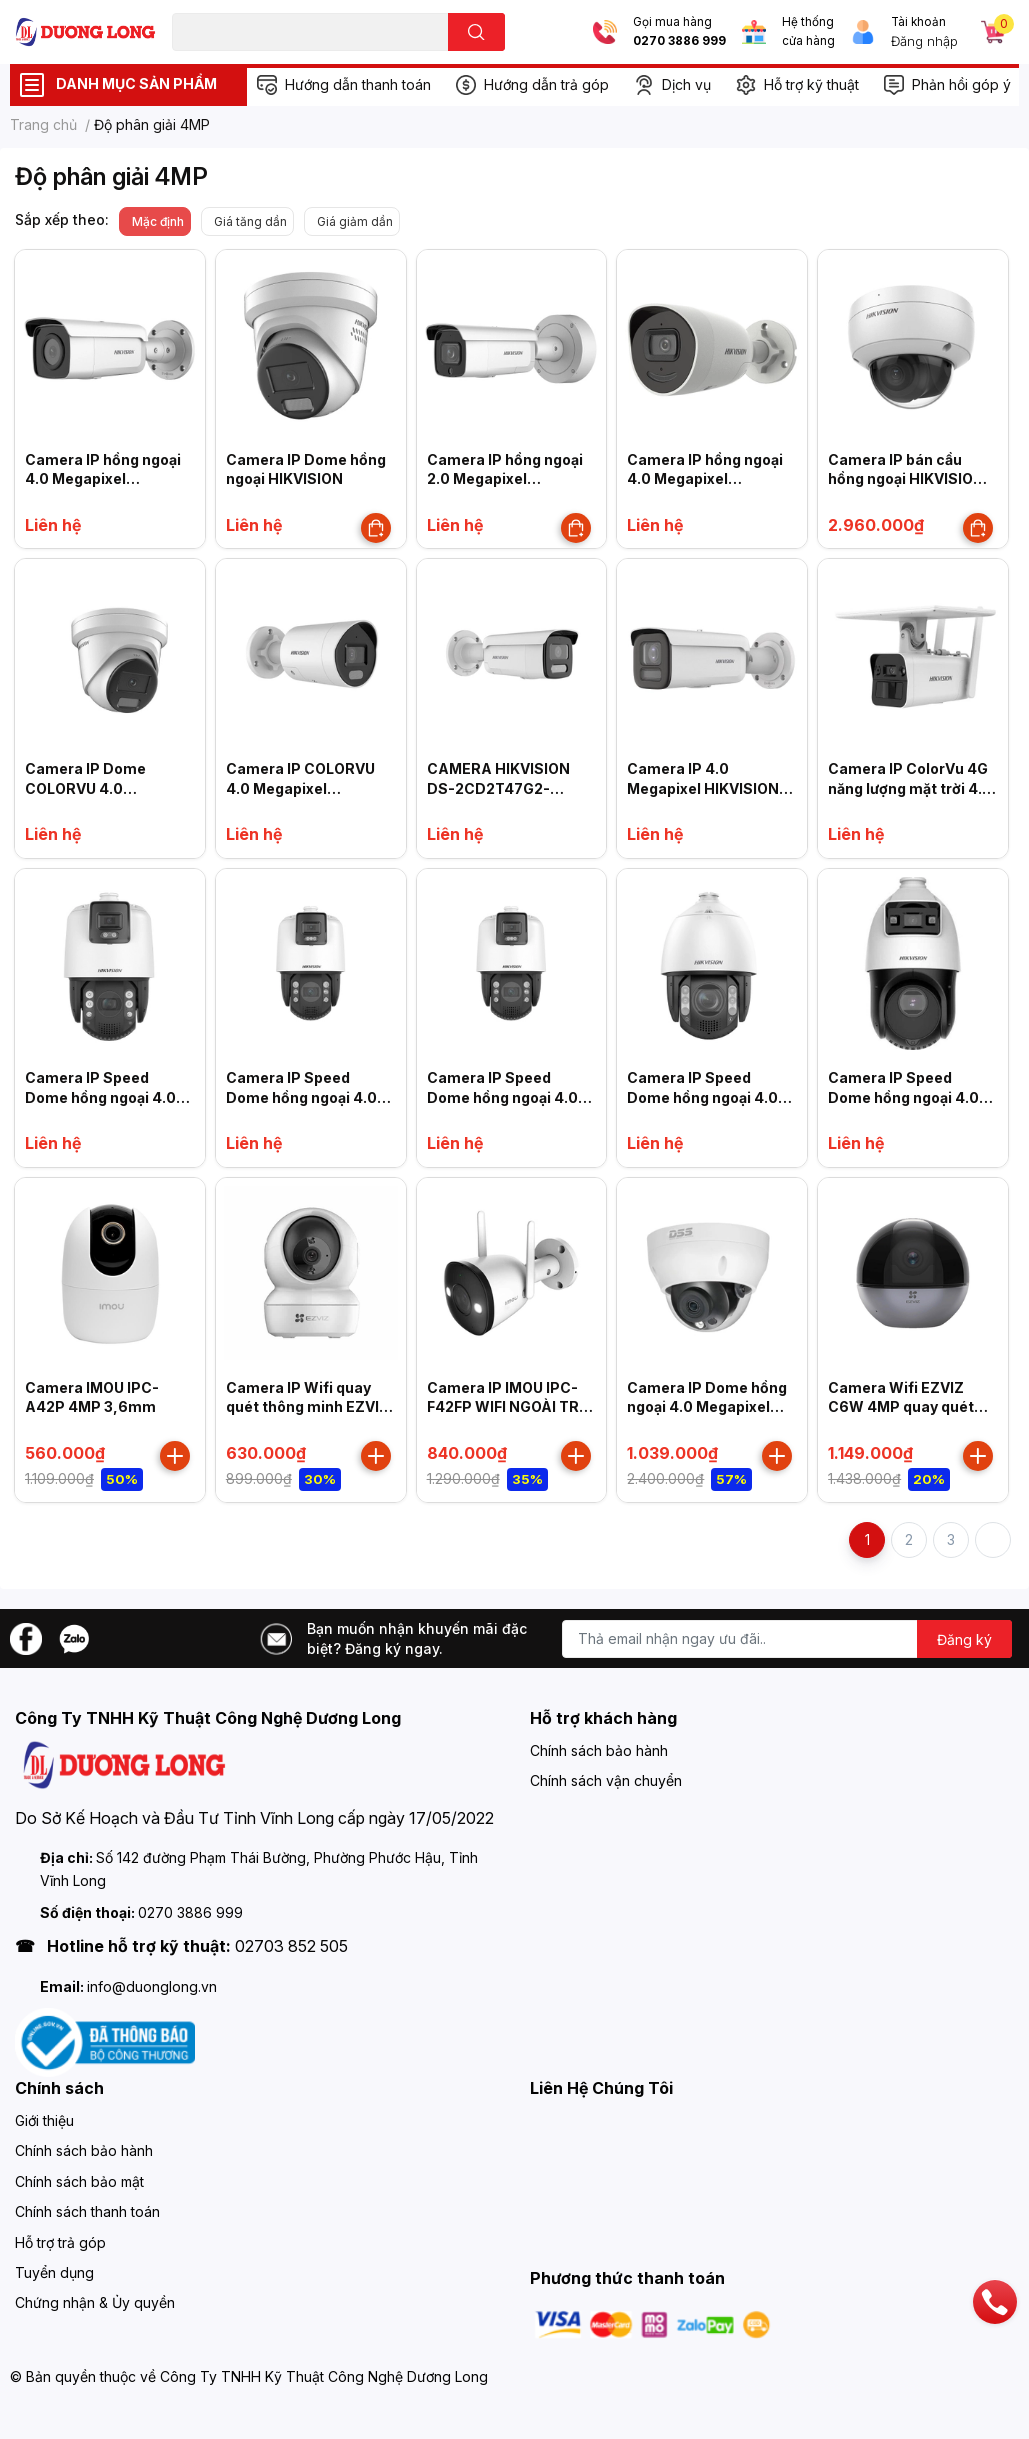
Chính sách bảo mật (79, 2181)
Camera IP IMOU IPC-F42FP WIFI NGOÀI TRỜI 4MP (510, 1407)
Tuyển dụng (54, 2272)
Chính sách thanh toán (87, 2211)
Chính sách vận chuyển (606, 1780)
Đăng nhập (924, 41)
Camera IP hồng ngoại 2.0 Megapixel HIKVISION (505, 479)
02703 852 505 (291, 1946)
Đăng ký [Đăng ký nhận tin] (964, 1639)
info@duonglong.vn (152, 1986)
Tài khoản (918, 22)
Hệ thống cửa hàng (808, 31)
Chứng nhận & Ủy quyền (95, 2302)
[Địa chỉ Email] (787, 1639)
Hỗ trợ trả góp (60, 2242)
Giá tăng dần (250, 221)
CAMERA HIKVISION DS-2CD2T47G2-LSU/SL (498, 788)
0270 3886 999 (679, 41)
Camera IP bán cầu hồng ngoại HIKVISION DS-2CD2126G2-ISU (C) (912, 479)
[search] (476, 32)
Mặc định (158, 221)
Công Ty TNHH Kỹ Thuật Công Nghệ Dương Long (324, 2376)
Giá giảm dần (355, 221)
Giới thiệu (44, 2120)
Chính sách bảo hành (599, 1750)
